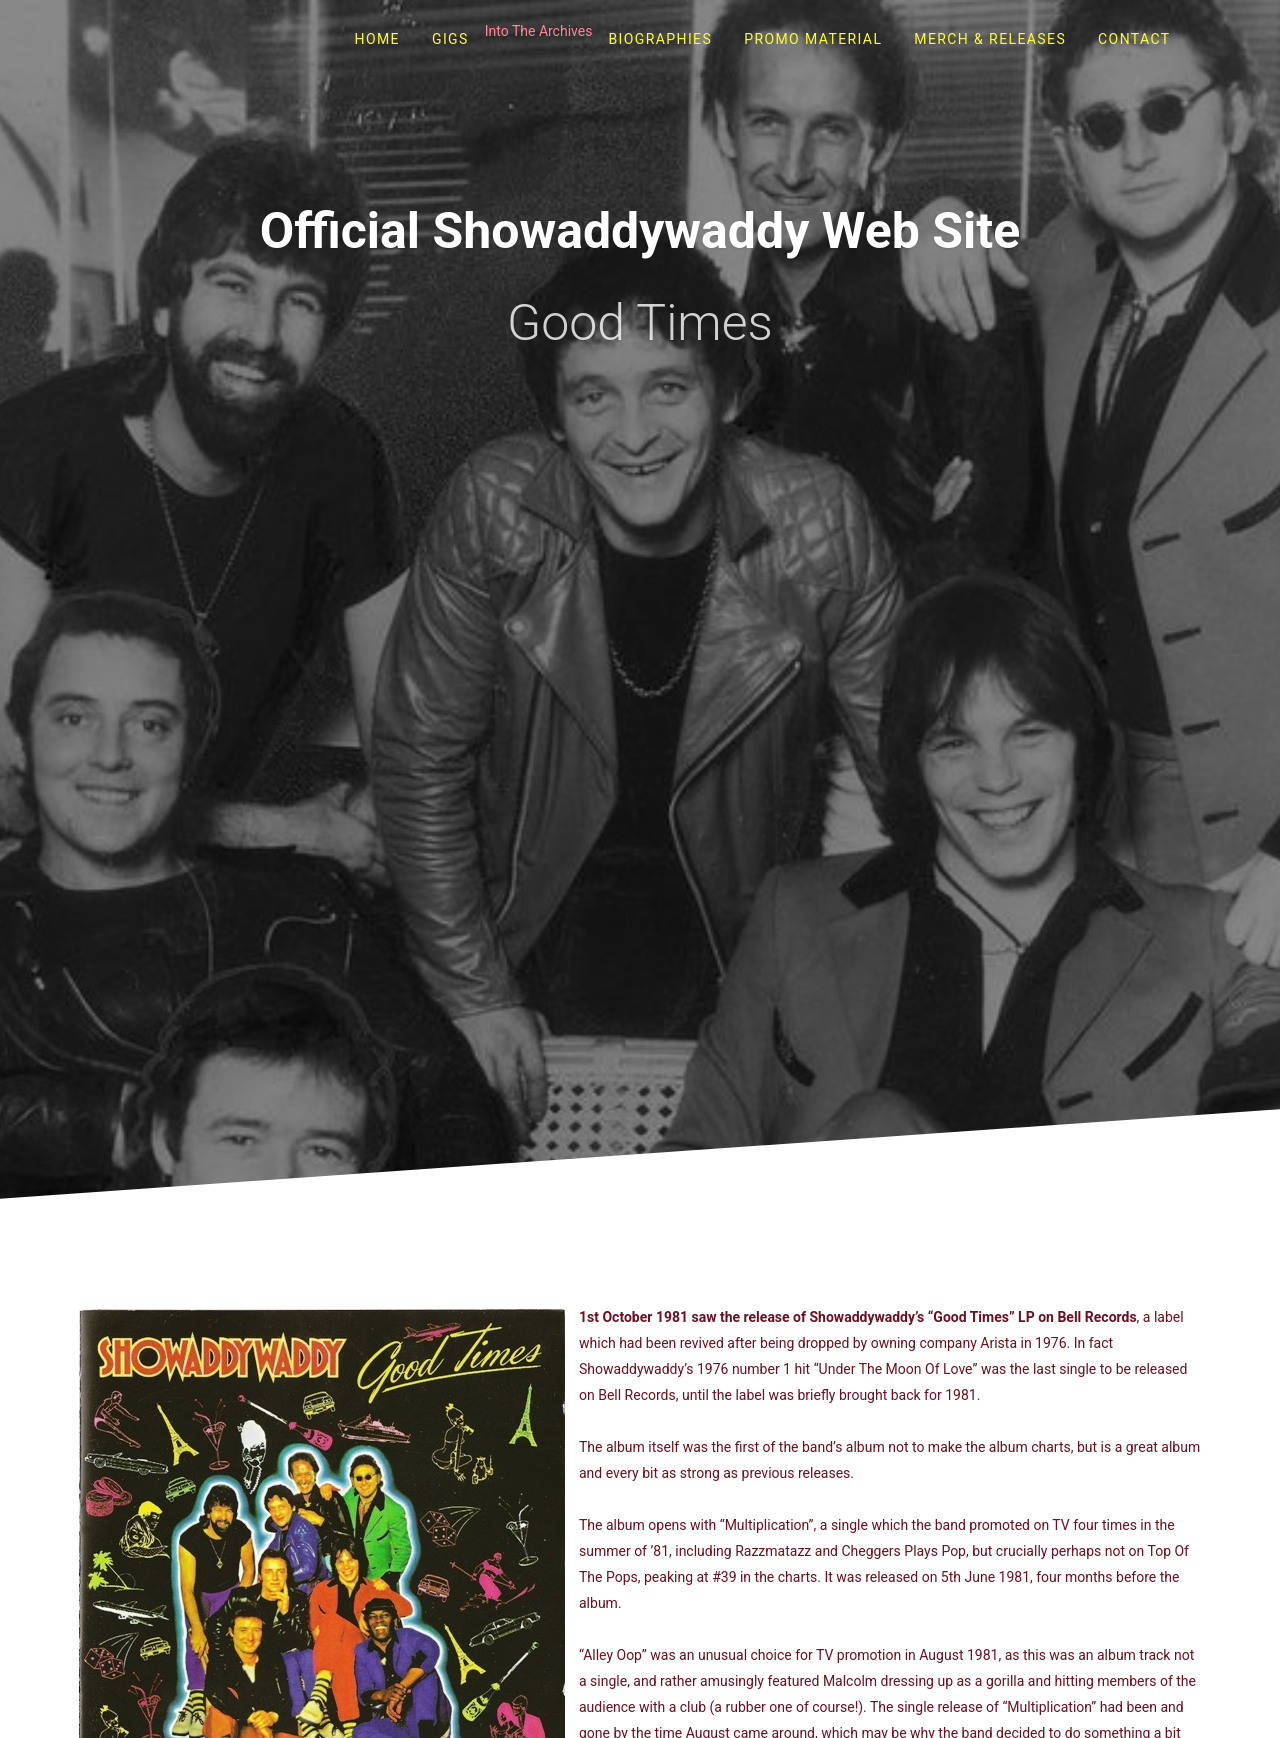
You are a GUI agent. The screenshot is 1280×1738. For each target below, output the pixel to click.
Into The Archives (539, 31)
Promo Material (813, 39)
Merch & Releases (990, 39)
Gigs (450, 39)
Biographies (660, 39)
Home (377, 39)
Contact (1134, 39)
